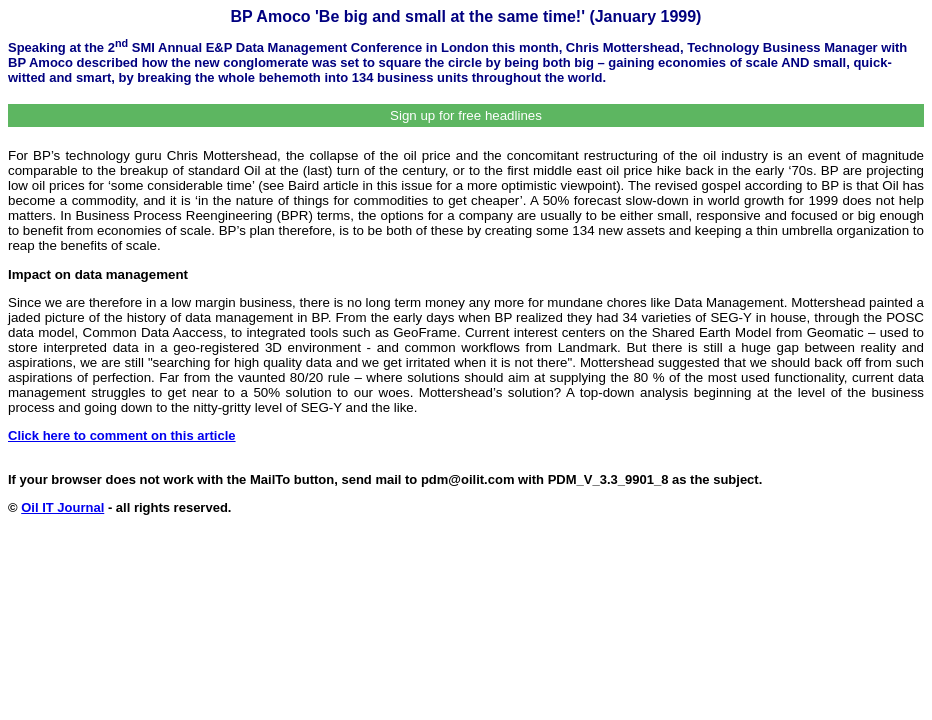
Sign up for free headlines (466, 115)
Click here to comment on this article (122, 435)
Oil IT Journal (62, 507)
